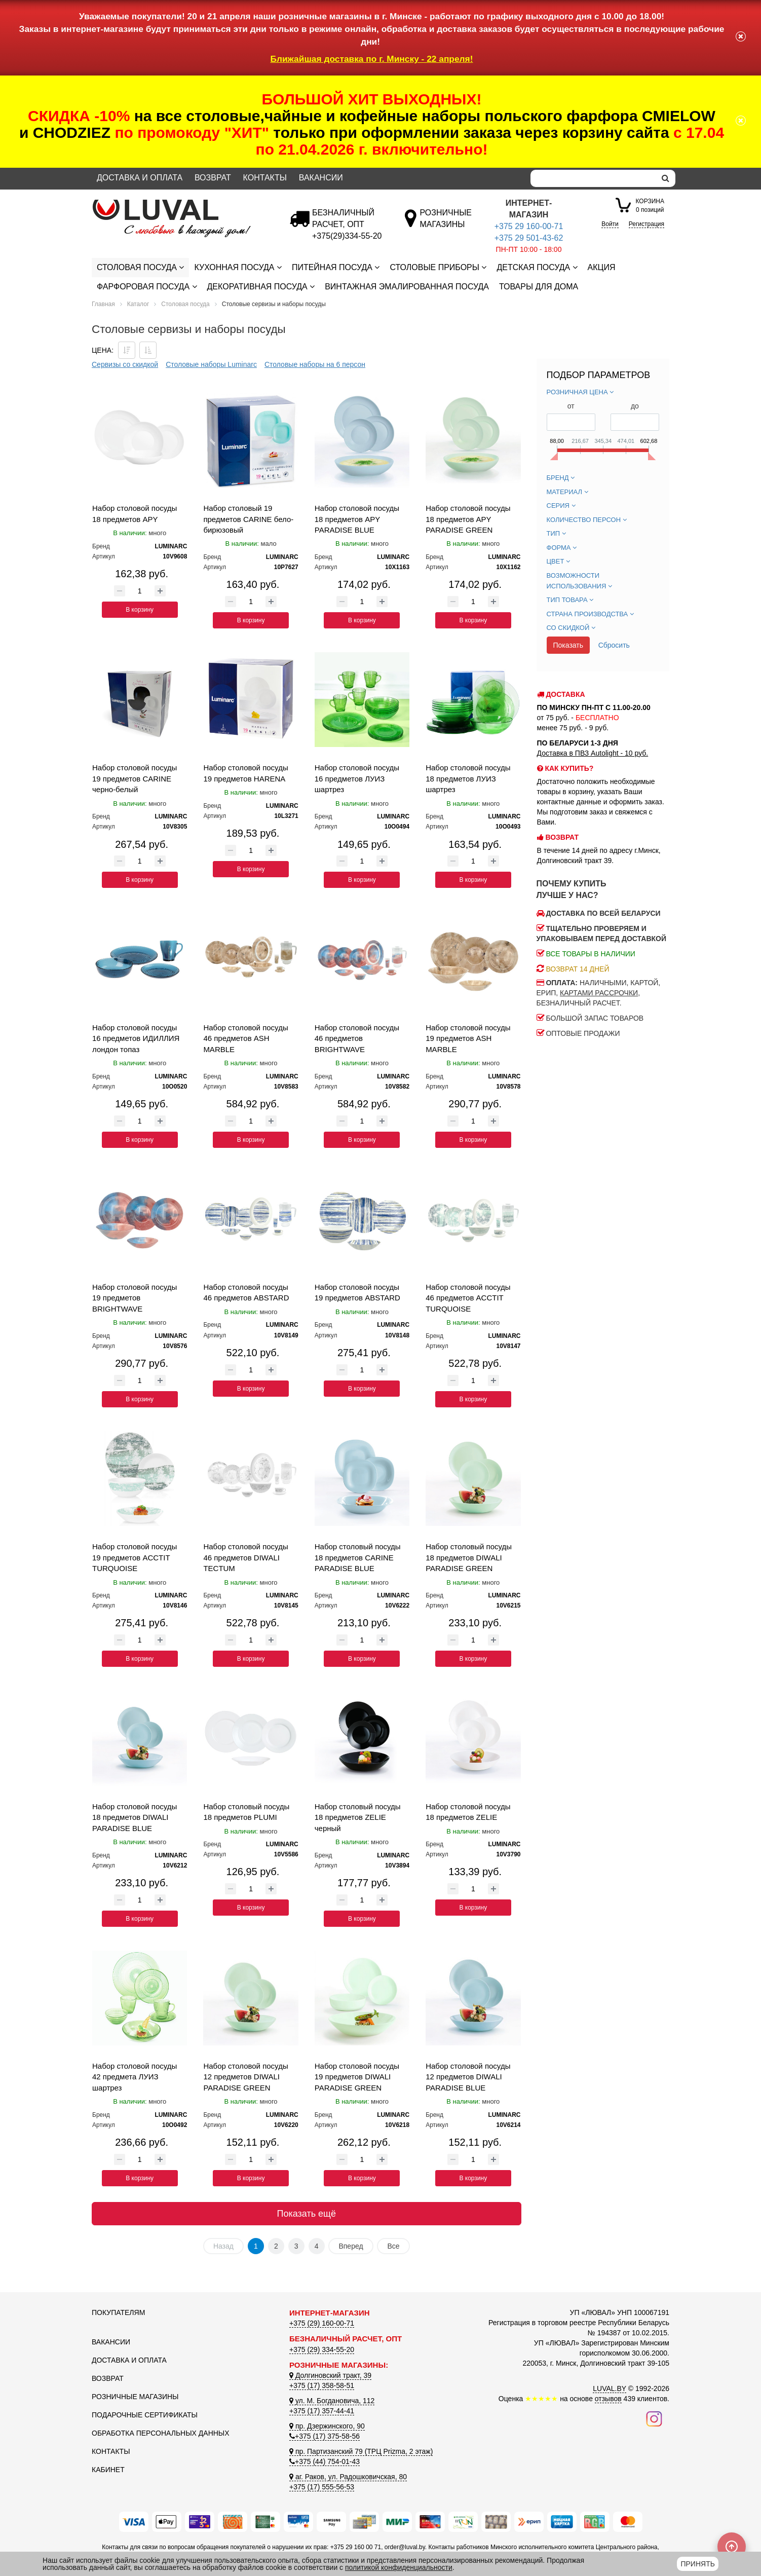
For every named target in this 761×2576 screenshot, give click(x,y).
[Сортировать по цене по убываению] (126, 350)
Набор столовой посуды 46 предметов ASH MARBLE (245, 1038)
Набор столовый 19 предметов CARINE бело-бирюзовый (248, 519)
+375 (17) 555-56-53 (321, 2487)
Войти (610, 224)
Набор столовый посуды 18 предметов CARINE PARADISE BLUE (358, 1557)
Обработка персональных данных (161, 2433)
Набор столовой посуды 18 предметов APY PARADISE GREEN (468, 519)
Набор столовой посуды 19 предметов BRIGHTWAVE (134, 1298)
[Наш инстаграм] (654, 2418)
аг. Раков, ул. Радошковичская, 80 (348, 2477)
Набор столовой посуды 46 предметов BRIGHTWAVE (357, 1038)
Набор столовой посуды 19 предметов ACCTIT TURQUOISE (134, 1557)
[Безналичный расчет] (347, 236)
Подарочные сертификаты (145, 2415)
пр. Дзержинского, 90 (327, 2426)
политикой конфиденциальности (398, 2567)
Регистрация (646, 224)
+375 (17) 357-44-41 (321, 2411)
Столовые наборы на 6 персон (314, 364)
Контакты (265, 177)
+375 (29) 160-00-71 (321, 2323)
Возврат (213, 177)
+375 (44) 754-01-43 (324, 2461)
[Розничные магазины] (445, 224)
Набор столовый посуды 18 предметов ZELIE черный (358, 1817)
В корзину (140, 609)
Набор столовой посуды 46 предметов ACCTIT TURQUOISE (468, 1298)
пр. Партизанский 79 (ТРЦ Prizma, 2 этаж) (361, 2451)
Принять (697, 2564)
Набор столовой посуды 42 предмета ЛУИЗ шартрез (134, 2077)
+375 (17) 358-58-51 (321, 2385)
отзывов (608, 2399)
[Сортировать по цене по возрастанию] (148, 350)
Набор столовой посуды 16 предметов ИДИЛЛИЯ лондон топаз (135, 1038)
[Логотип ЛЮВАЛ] (183, 203)
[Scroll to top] (731, 2546)
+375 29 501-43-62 (528, 238)
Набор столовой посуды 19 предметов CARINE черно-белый (134, 778)
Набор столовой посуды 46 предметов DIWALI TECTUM (245, 1557)
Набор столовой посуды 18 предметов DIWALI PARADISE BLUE (134, 1817)
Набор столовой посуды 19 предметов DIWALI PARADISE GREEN (357, 2077)
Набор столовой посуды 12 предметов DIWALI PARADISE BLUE (468, 2077)
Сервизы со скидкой (125, 364)
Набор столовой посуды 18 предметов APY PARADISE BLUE (357, 519)
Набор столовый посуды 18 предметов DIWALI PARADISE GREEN (469, 1557)
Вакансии (321, 177)
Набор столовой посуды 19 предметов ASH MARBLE (468, 1038)
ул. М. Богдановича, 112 (331, 2401)
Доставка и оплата (139, 177)
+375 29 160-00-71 (528, 226)
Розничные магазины (135, 2397)
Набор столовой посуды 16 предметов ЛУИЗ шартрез (357, 778)
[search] (665, 178)
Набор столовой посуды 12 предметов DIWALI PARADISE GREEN (245, 2077)
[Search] (593, 178)
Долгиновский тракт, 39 (330, 2375)
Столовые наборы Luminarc (211, 364)
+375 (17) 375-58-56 (324, 2436)
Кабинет (108, 2470)
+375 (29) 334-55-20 (321, 2349)
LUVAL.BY (609, 2388)
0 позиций (650, 205)
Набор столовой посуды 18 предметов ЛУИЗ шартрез (468, 778)
